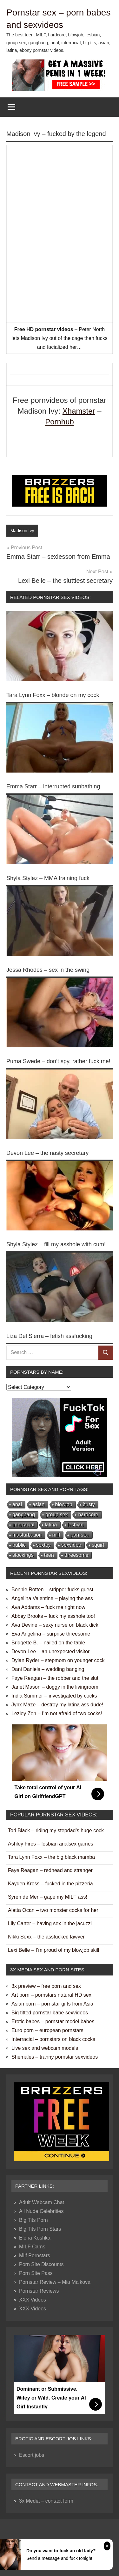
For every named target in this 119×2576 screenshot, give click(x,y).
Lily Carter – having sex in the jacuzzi (50, 1923)
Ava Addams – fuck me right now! (49, 1607)
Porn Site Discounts (41, 2264)
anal (17, 1504)
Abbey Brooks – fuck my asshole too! (53, 1616)
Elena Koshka (34, 2237)
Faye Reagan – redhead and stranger (50, 1870)
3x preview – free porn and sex (46, 1986)
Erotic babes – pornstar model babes (52, 2021)
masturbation (27, 1535)
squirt (98, 1545)
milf (56, 1535)
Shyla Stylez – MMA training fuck (47, 878)
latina (51, 1524)
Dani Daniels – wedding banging (47, 1669)
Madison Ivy (22, 530)
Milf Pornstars (34, 2255)
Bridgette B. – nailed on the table (48, 1642)
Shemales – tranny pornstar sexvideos (54, 2057)
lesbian (76, 1524)
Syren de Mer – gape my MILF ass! (47, 1897)
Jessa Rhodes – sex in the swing (47, 970)
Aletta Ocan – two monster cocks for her (53, 1910)
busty (89, 1504)
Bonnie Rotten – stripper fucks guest (52, 1589)
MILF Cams (32, 2246)
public (19, 1545)
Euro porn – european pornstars (47, 2030)
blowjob (63, 1504)
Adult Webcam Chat (41, 2202)
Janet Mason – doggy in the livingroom (54, 1687)
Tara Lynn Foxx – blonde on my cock (52, 695)
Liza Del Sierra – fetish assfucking (49, 1336)
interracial (23, 1524)
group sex (56, 1514)
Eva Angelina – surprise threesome (50, 1633)
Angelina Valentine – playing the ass (52, 1598)
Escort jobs (31, 2455)
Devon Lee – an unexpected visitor (50, 1651)
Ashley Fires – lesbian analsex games (50, 1843)
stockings (23, 1555)
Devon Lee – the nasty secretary (47, 1153)
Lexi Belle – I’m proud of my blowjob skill (53, 1950)
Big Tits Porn (33, 2220)
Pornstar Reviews (39, 2291)
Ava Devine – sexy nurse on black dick (54, 1625)
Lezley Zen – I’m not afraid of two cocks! (56, 1713)
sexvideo (71, 1545)
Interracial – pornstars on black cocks (53, 2039)
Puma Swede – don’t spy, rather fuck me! (58, 1061)
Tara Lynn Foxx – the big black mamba (51, 1857)
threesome (76, 1555)
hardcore (88, 1514)
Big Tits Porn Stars (40, 2229)
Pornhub (59, 421)
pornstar (79, 1535)
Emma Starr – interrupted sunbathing (53, 786)
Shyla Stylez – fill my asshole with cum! (56, 1244)
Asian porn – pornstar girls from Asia (52, 2003)
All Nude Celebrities (41, 2211)
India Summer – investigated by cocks (54, 1695)
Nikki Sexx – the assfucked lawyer (46, 1936)
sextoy (43, 1545)
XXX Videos (32, 2299)
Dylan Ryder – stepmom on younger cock (57, 1660)
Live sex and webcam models (44, 2048)
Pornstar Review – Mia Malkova (54, 2282)
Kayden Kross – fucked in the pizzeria (50, 1883)
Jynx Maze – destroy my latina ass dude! (57, 1704)
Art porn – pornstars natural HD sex (51, 1995)
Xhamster (79, 411)
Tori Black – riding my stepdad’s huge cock (56, 1830)
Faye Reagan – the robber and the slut (54, 1678)
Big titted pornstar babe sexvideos (49, 2012)
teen (49, 1555)
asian (38, 1504)
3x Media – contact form (46, 2501)
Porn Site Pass (36, 2273)
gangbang (23, 1514)
